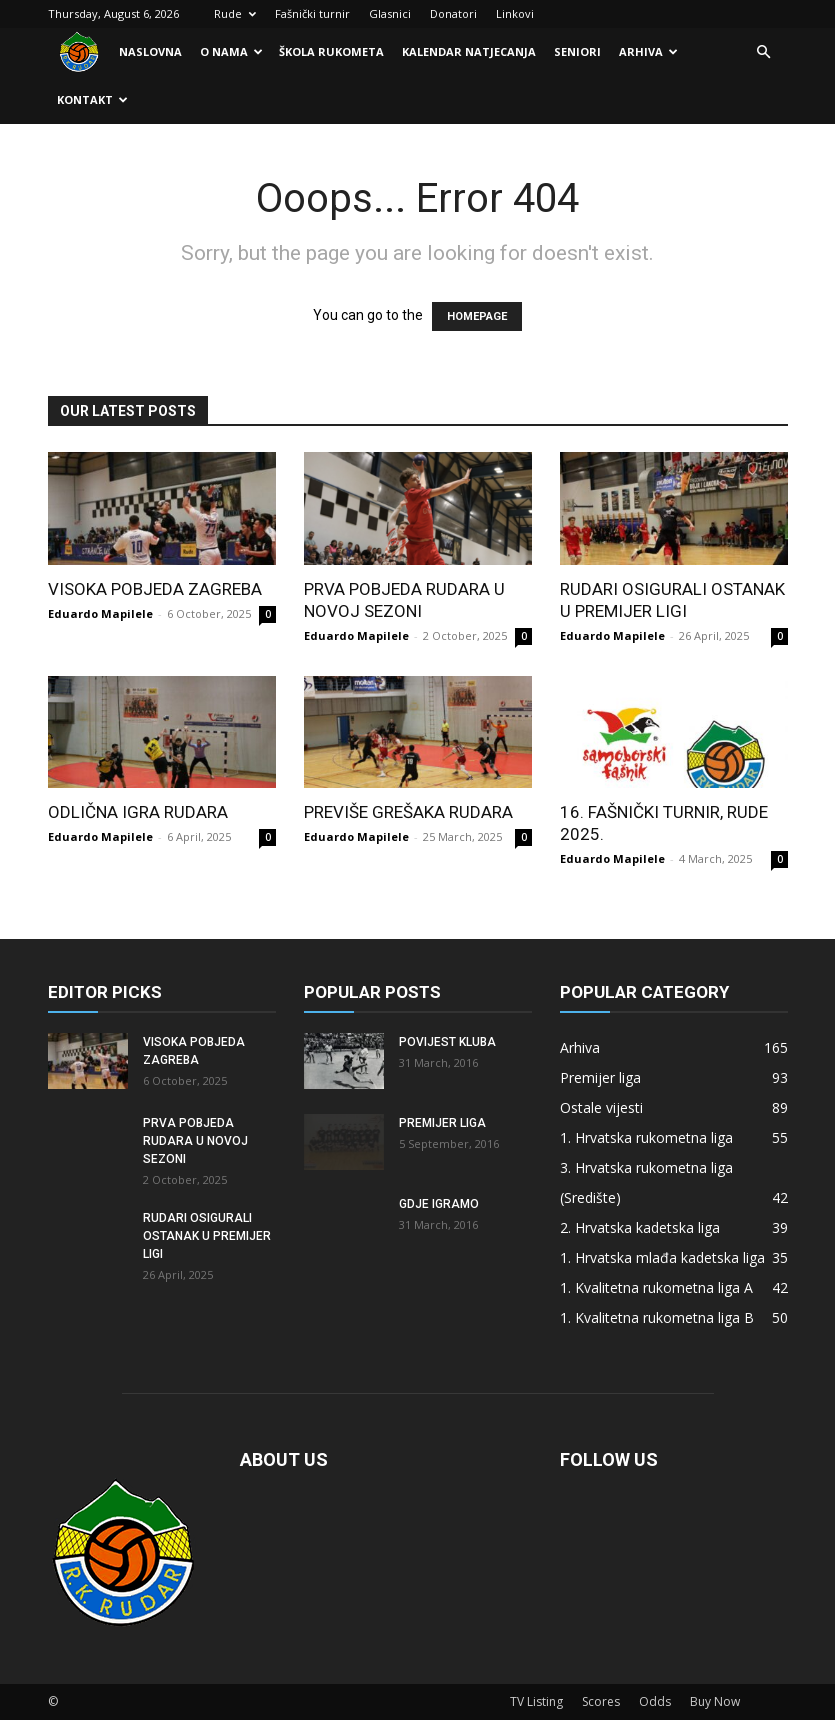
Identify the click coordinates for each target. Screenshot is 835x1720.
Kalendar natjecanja (469, 51)
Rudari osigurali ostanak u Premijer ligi (207, 1236)
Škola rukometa (331, 51)
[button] (764, 52)
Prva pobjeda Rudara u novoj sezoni (195, 1141)
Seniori (577, 51)
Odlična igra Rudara (138, 812)
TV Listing (536, 1701)
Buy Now (715, 1701)
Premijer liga (442, 1123)
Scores (601, 1701)
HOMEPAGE (477, 316)
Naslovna (150, 51)
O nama (231, 51)
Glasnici (390, 13)
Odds (655, 1701)
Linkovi (515, 13)
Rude (235, 13)
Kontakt (92, 99)
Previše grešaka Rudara (408, 812)
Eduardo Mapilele (100, 613)
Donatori (453, 13)
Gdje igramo (439, 1204)
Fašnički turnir (312, 13)
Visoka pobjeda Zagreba (155, 589)
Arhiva (648, 51)
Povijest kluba (447, 1042)
